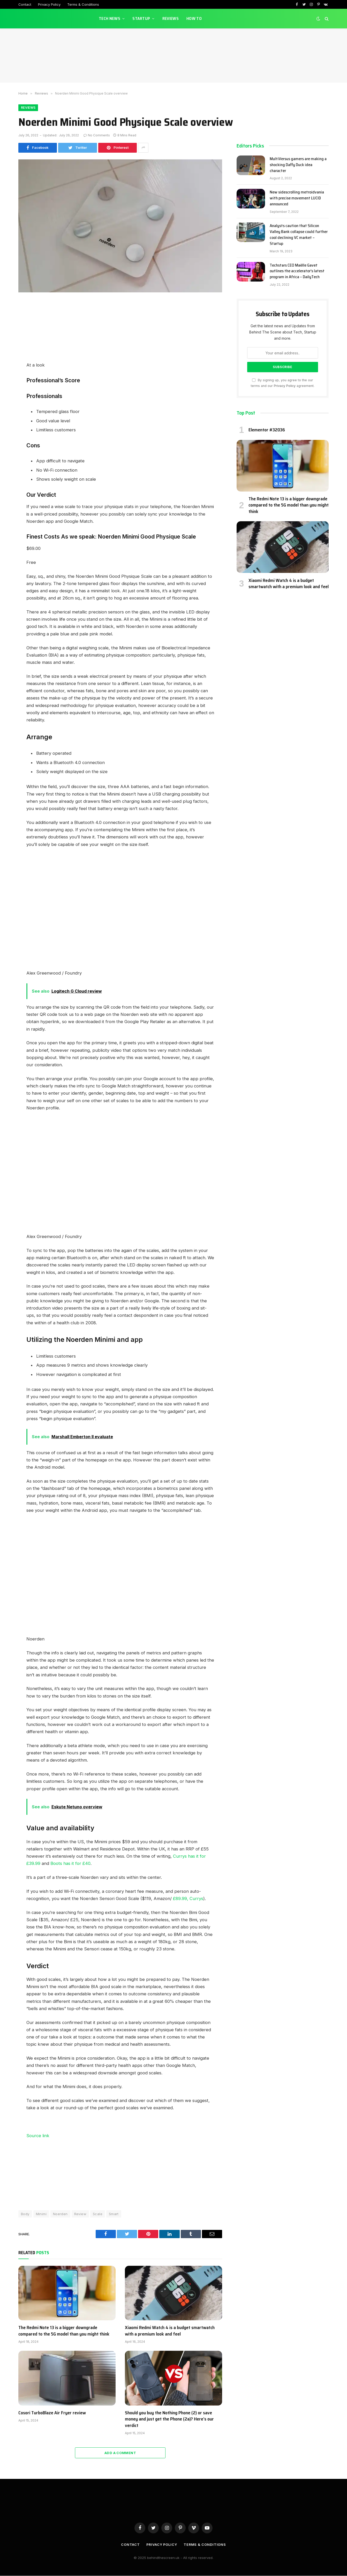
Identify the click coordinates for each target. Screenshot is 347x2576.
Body (25, 2214)
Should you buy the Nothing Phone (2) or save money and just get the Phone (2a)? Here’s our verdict (169, 2419)
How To (194, 18)
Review (80, 2214)
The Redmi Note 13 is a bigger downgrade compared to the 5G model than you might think (63, 2330)
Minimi (41, 2214)
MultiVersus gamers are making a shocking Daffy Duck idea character (298, 165)
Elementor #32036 (266, 430)
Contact (24, 4)
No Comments (97, 135)
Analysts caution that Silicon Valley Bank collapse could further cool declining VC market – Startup (299, 235)
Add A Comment (120, 2453)
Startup (141, 18)
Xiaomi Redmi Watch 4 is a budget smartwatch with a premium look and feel (170, 2330)
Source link (37, 2135)
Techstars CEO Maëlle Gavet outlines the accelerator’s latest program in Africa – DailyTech (297, 271)
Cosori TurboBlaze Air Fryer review (52, 2413)
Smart (114, 2214)
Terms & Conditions (83, 4)
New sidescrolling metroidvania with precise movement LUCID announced (297, 198)
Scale (97, 2214)
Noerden (60, 2214)
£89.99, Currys (188, 1898)
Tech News (109, 18)
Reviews (170, 18)
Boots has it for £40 (70, 1863)
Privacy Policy (49, 4)
